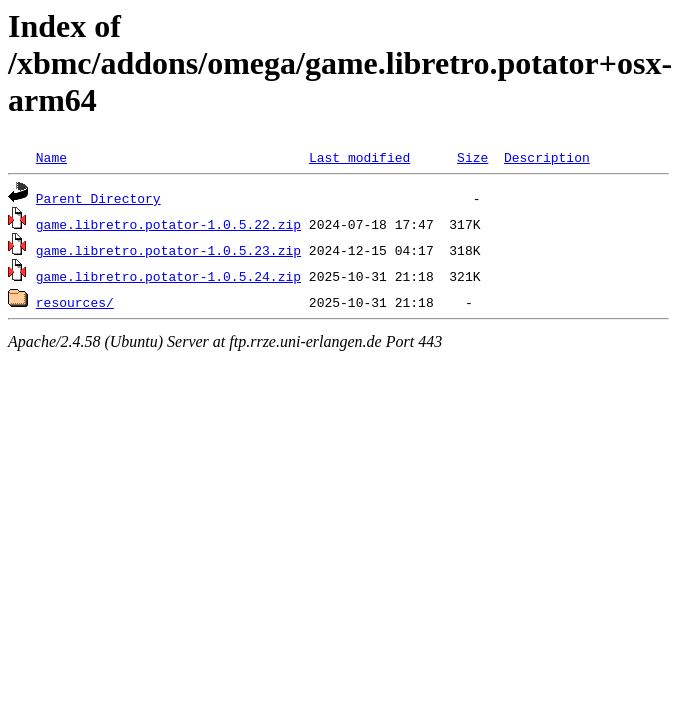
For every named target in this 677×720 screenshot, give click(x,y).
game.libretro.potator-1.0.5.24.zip (168, 276)
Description (547, 157)
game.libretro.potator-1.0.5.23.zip (168, 250)
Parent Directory (98, 198)
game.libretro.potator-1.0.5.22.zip (168, 224)
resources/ (75, 302)
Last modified (359, 157)
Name (51, 157)
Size (472, 157)
